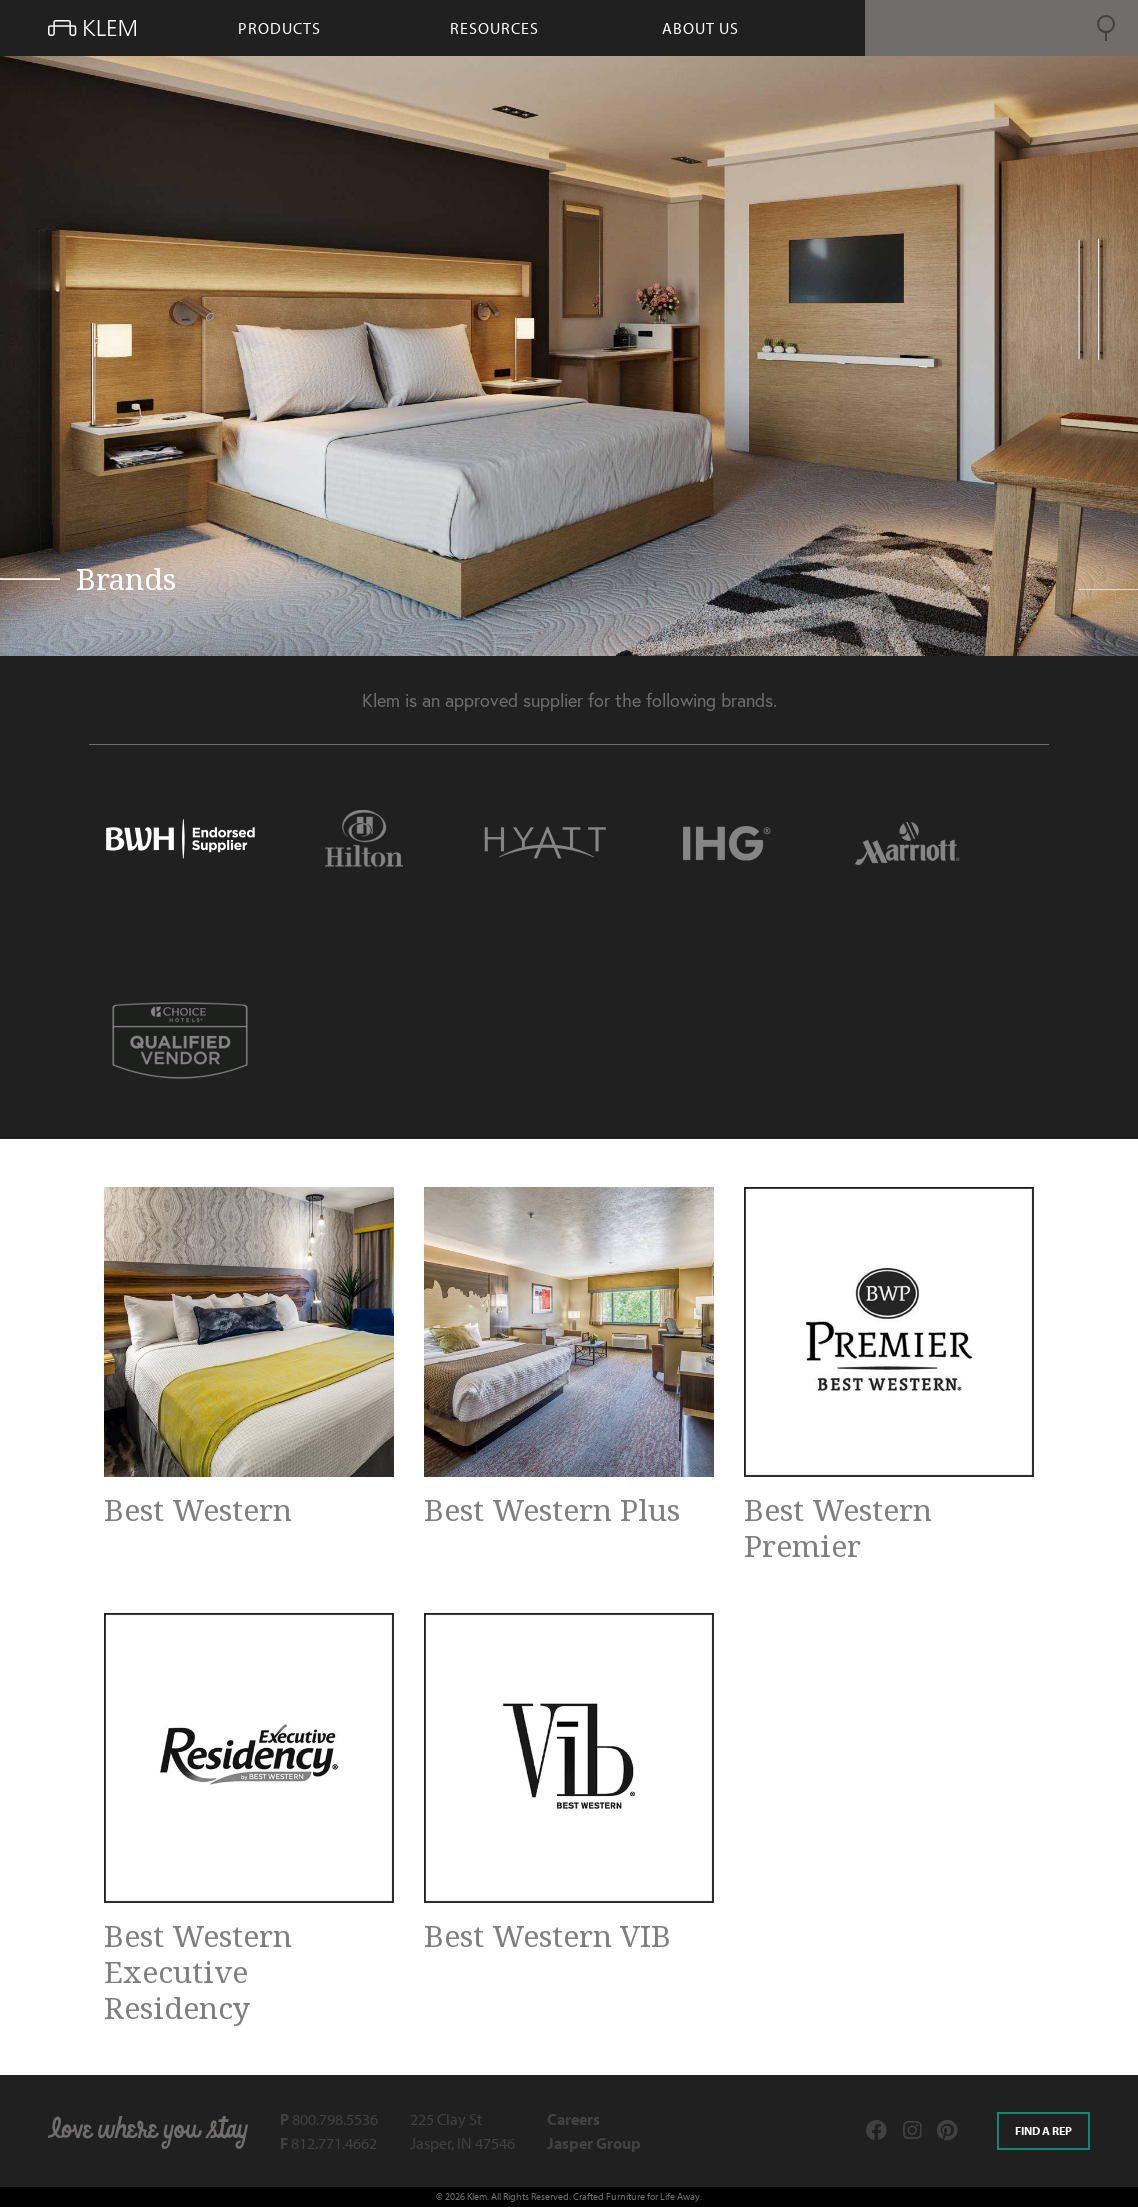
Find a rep (1043, 2130)
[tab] (180, 843)
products (279, 28)
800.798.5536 (329, 2119)
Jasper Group (594, 2143)
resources (494, 28)
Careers (573, 2119)
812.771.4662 (328, 2143)
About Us (700, 28)
